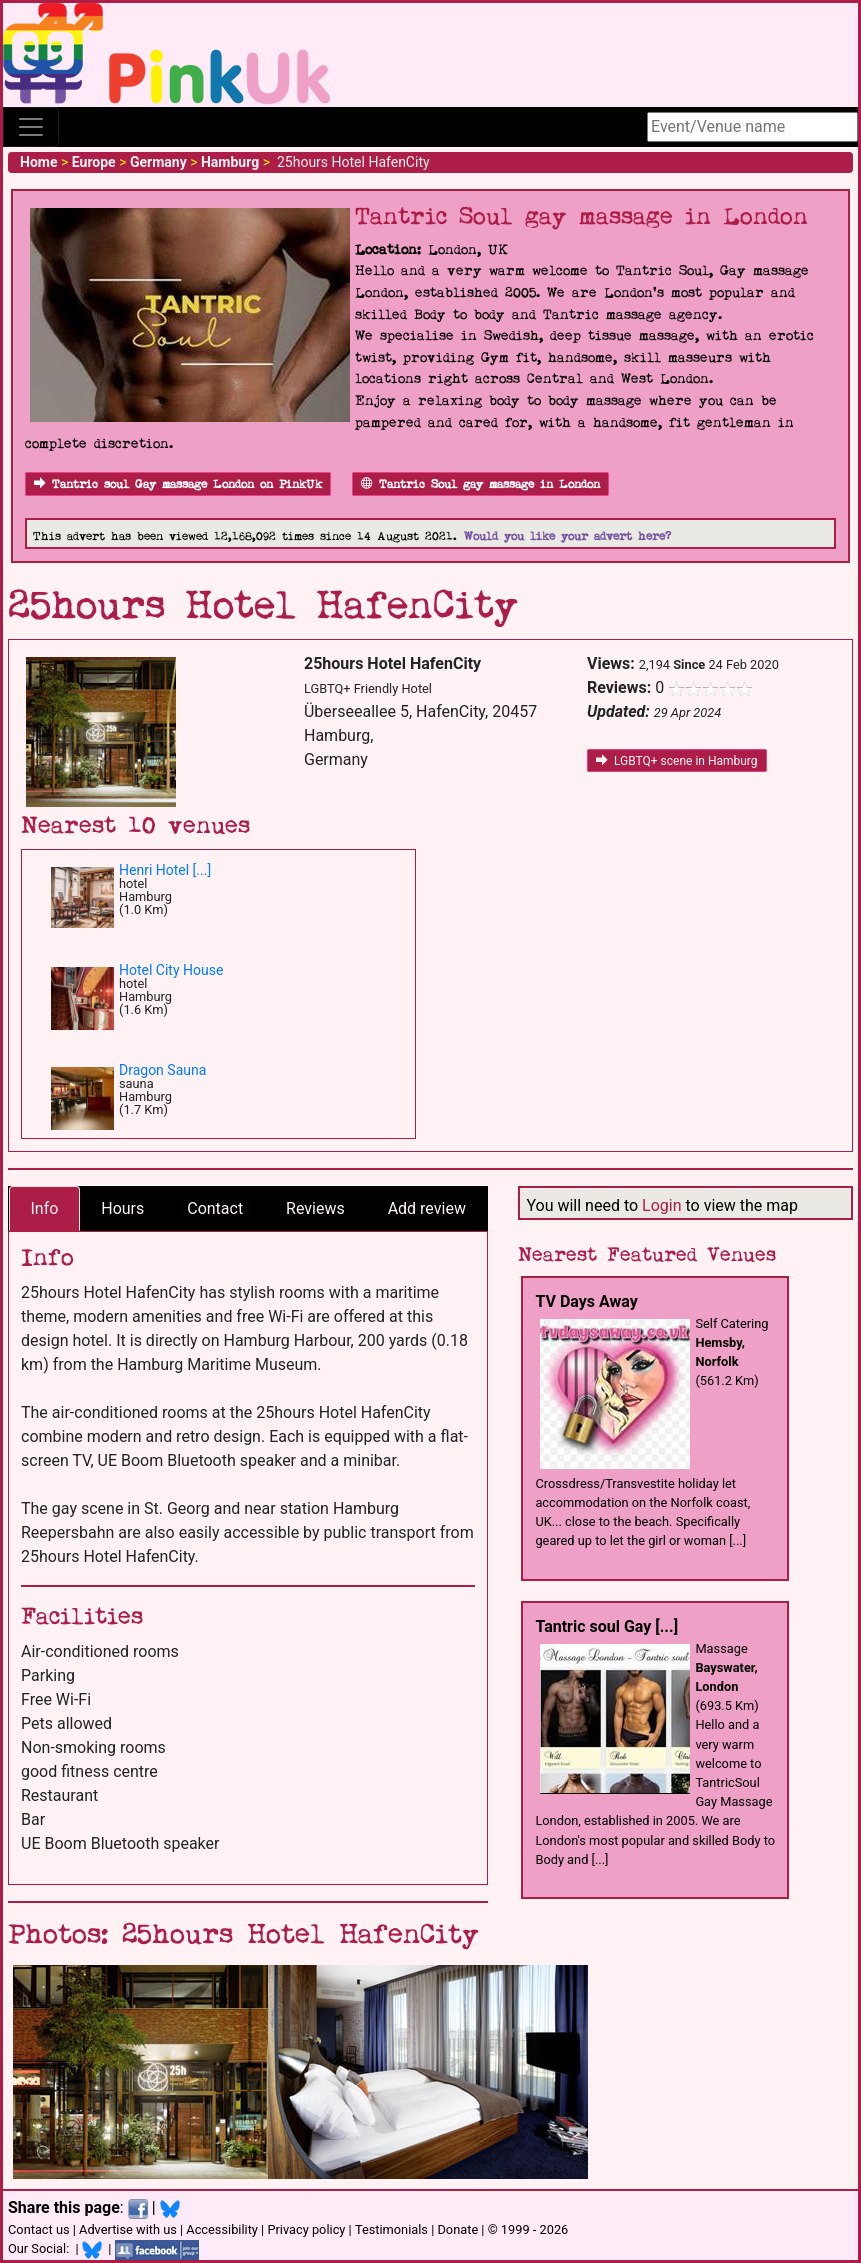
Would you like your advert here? (567, 536)
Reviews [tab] (315, 1208)
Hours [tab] (122, 1208)
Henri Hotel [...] (165, 870)
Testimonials (391, 2229)
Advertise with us (128, 2229)
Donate (457, 2229)
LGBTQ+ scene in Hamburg (677, 761)
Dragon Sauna (162, 1070)
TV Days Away (586, 1301)
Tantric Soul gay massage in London (480, 484)
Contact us (39, 2229)
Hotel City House (171, 970)
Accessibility (222, 2229)
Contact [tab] (215, 1208)
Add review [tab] (427, 1208)
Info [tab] (44, 1208)
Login (661, 1205)
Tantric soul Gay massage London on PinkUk (178, 484)
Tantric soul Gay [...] (606, 1626)
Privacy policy (306, 2229)
